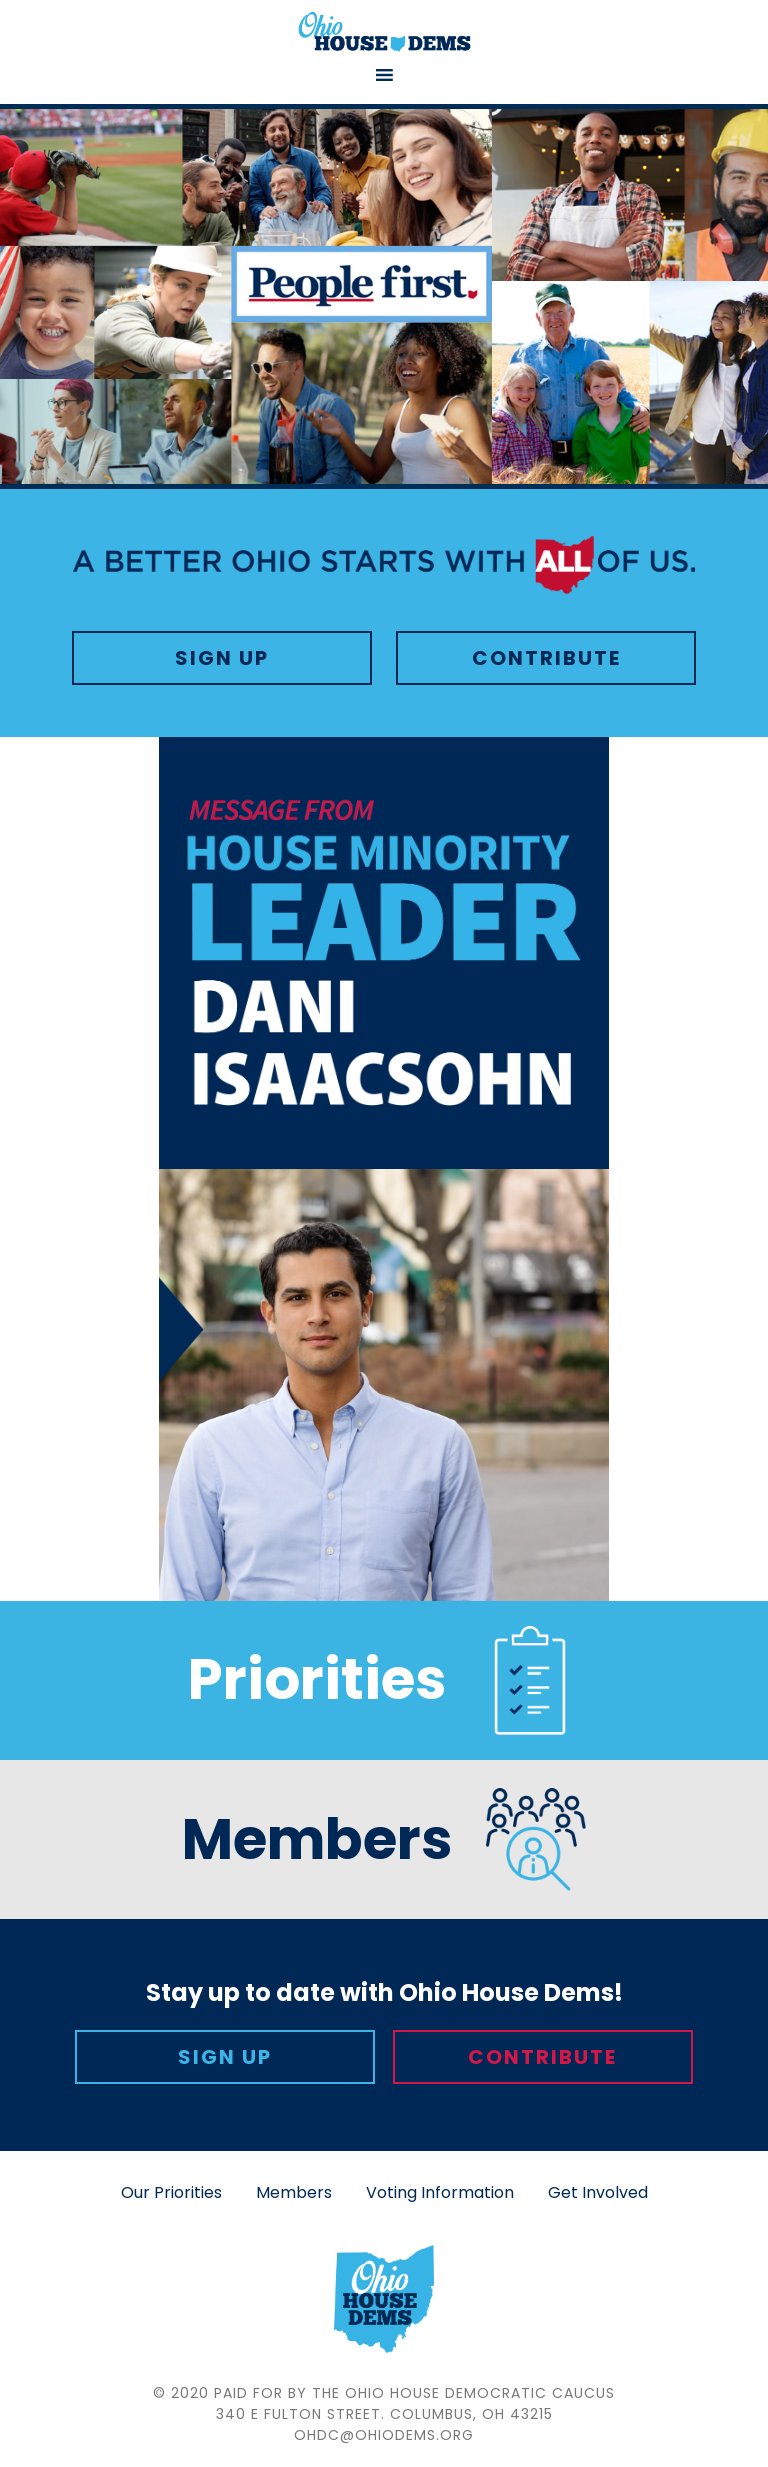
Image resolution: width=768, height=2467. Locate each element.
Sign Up (222, 658)
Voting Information (440, 2192)
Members (294, 2192)
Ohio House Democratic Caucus (383, 31)
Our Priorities (171, 2192)
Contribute (546, 658)
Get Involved (598, 2192)
